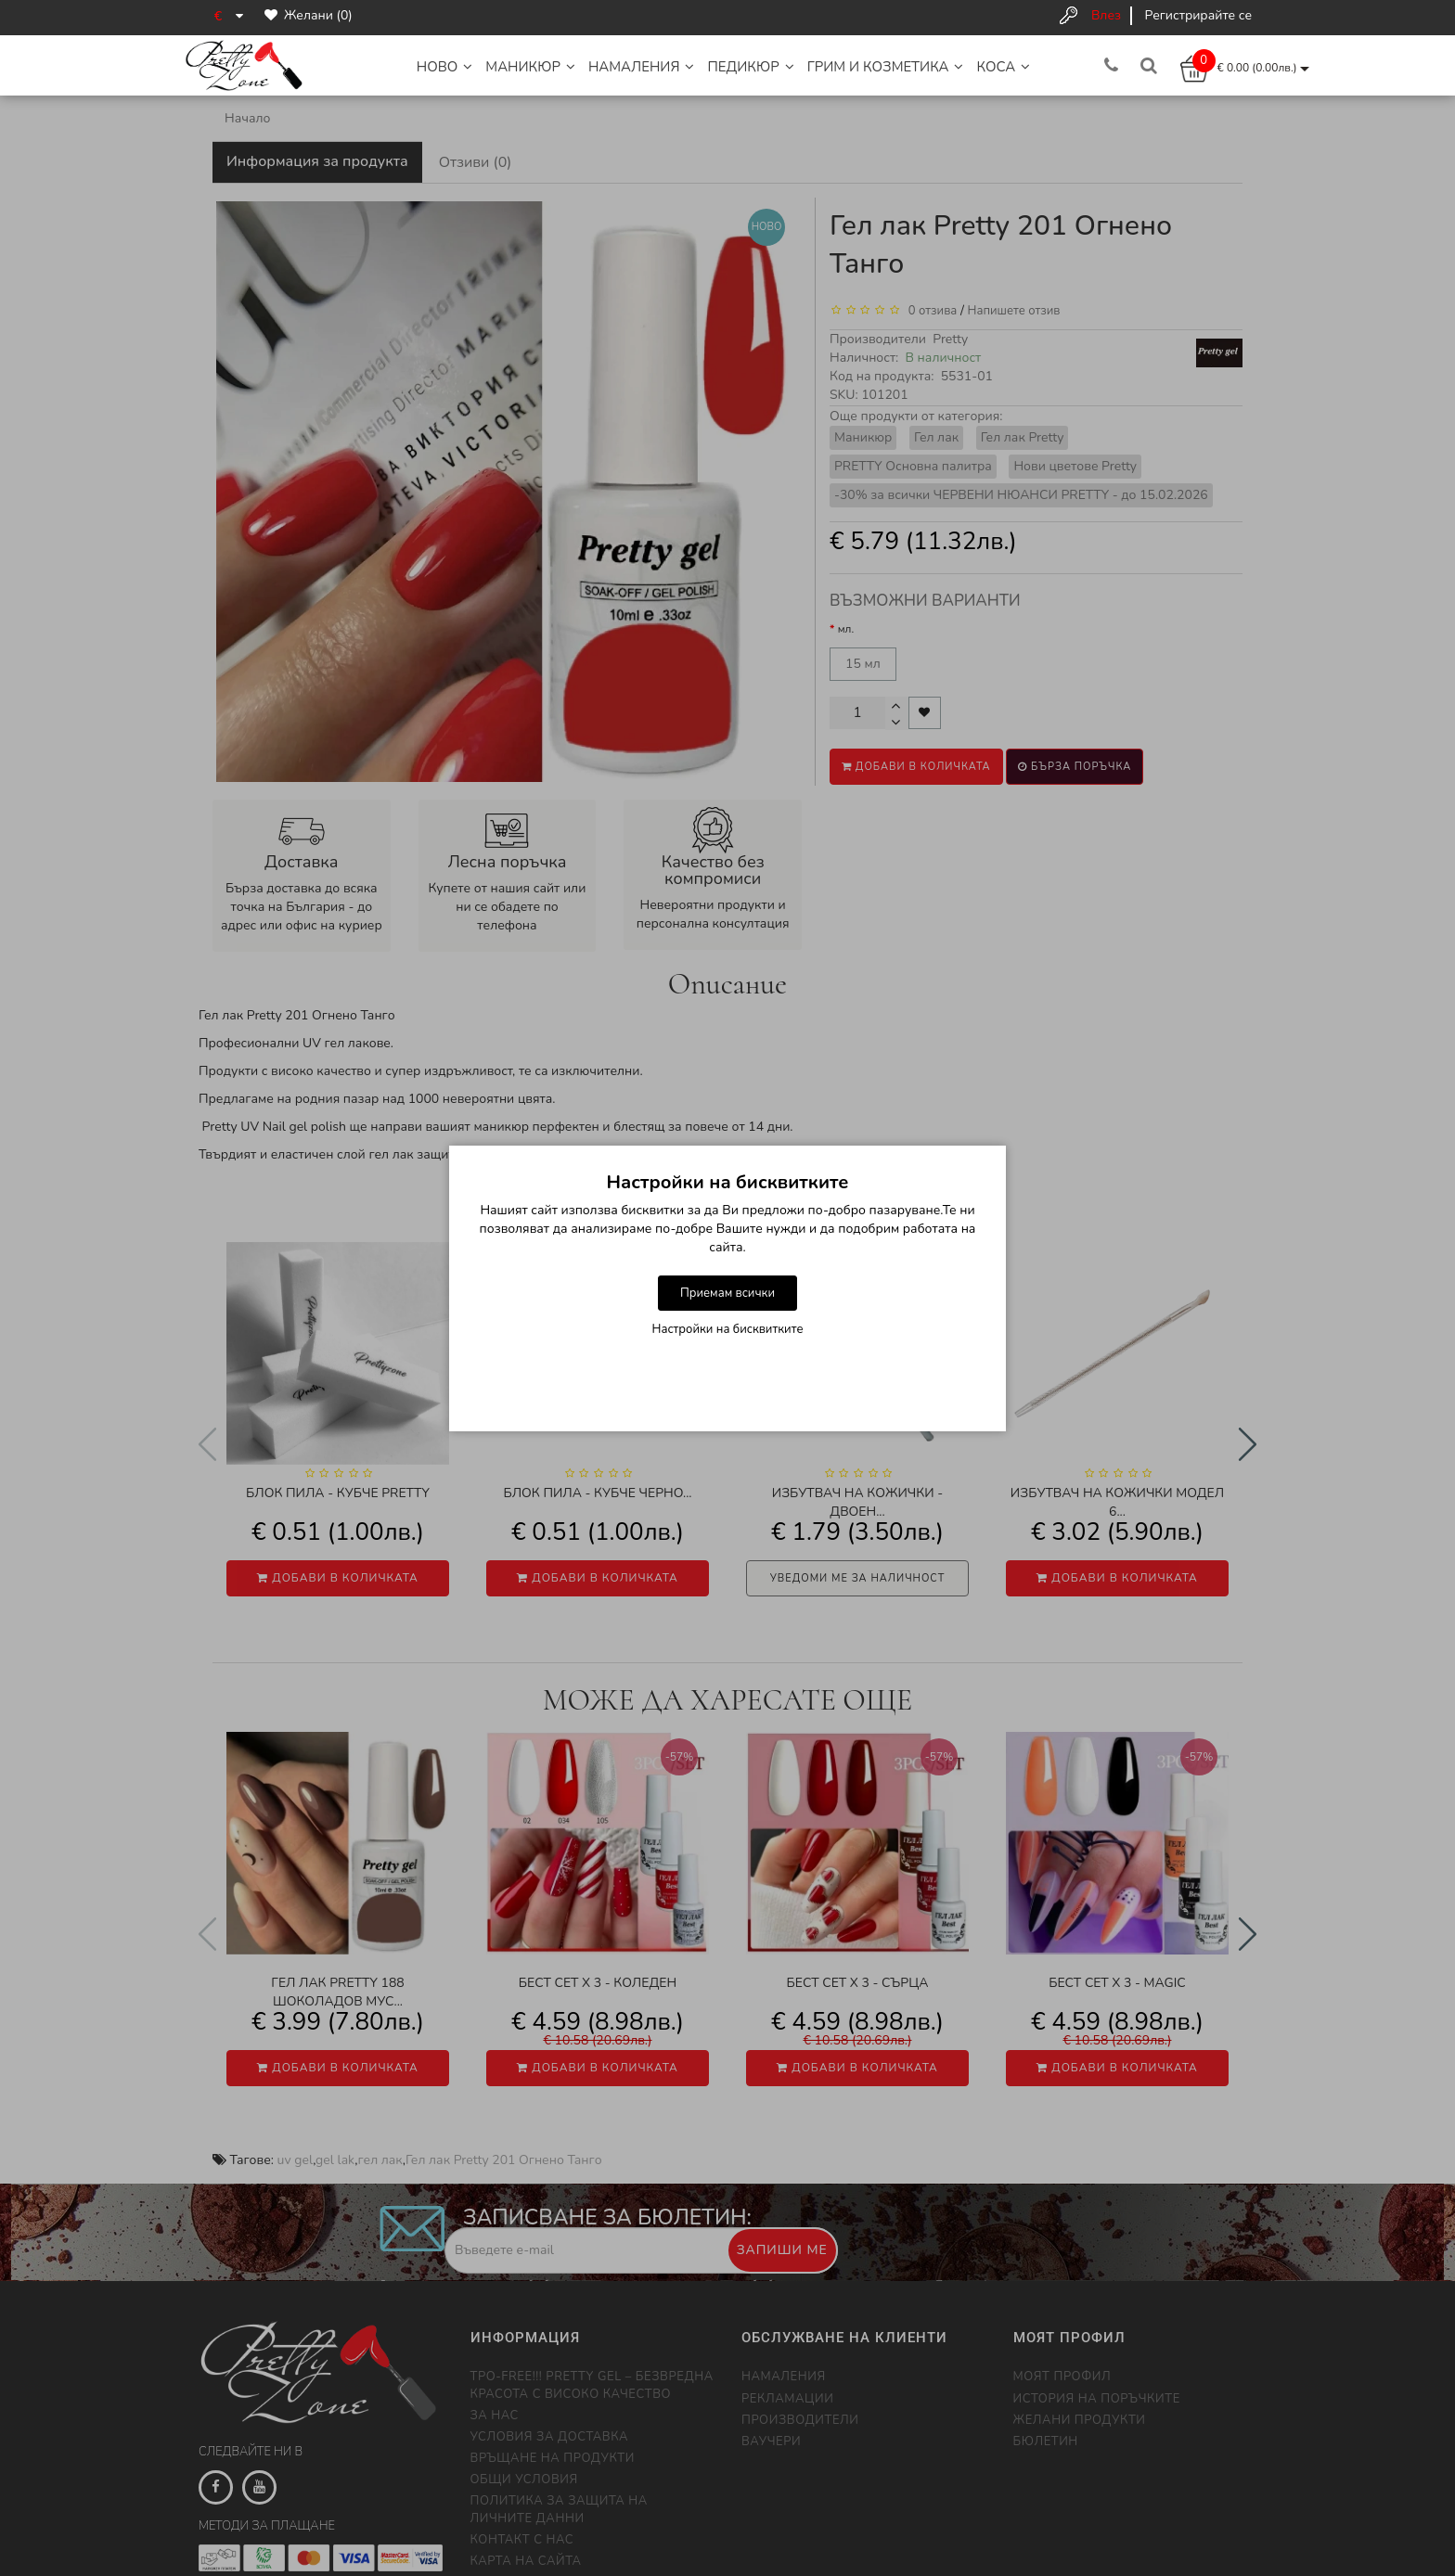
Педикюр (750, 67)
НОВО (445, 67)
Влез (1106, 15)
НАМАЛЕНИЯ (641, 67)
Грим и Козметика (885, 67)
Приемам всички (727, 1293)
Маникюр (530, 67)
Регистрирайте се (1198, 15)
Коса (1003, 67)
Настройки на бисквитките (728, 1329)
